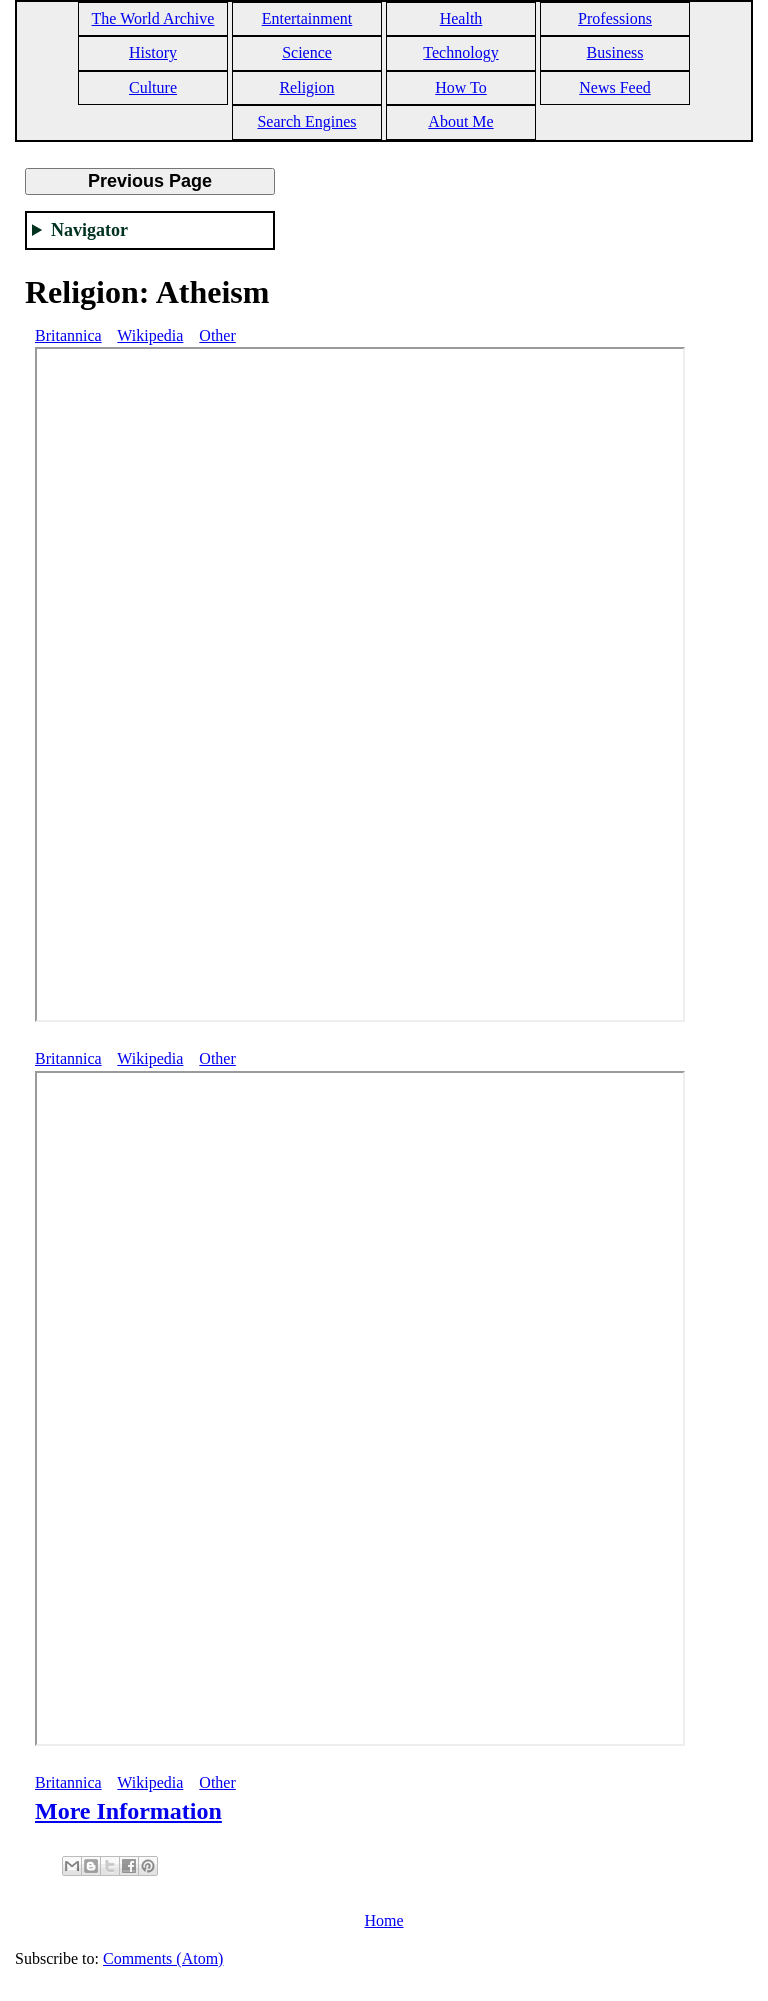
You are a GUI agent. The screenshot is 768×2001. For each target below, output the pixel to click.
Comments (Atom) (163, 1958)
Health (461, 18)
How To (460, 87)
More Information (128, 1811)
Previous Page (150, 181)
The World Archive (153, 18)
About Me (460, 121)
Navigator (89, 230)
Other (217, 335)
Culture (153, 87)
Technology (460, 52)
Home (383, 1920)
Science (307, 52)
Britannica (68, 335)
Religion (306, 87)
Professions (615, 18)
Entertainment (307, 18)
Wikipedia (150, 335)
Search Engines (306, 121)
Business (615, 52)
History (153, 52)
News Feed (615, 87)
